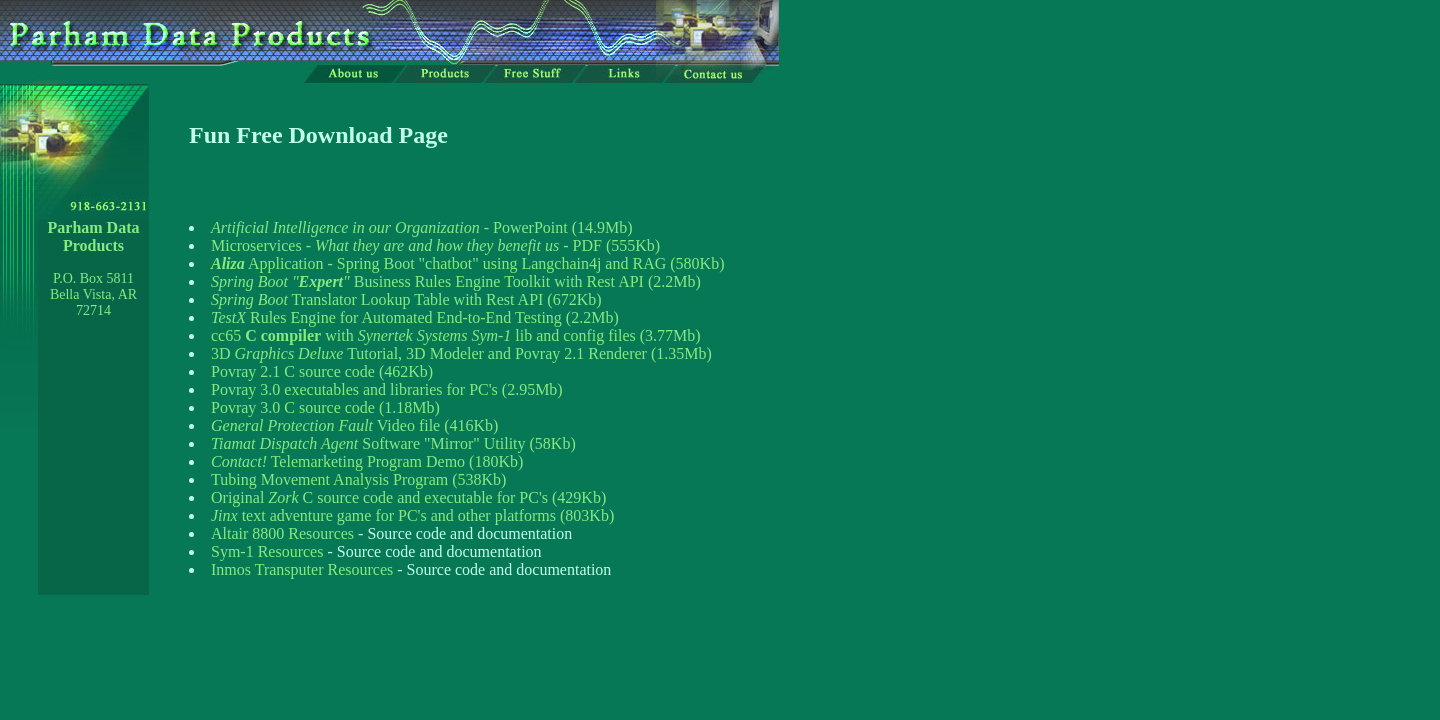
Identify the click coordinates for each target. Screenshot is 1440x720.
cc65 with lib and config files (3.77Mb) (456, 335)
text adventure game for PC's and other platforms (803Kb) (412, 515)
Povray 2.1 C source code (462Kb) (322, 371)
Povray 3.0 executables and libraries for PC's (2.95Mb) (387, 389)
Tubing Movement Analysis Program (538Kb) (358, 479)
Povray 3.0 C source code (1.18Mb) (325, 407)
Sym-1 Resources (267, 551)
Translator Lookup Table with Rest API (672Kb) (406, 299)
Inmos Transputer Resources (302, 569)
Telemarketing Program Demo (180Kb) (367, 461)
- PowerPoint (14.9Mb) (422, 227)
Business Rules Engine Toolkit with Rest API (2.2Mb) (456, 281)
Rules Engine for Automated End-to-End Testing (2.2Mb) (415, 317)
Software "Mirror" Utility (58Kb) (393, 443)
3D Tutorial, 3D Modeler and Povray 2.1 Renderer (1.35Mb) (461, 353)
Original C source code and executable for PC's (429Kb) (408, 497)
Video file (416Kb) (354, 425)
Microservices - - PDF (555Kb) (435, 245)
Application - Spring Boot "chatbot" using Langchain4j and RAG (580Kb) (467, 263)
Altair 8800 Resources (282, 533)
